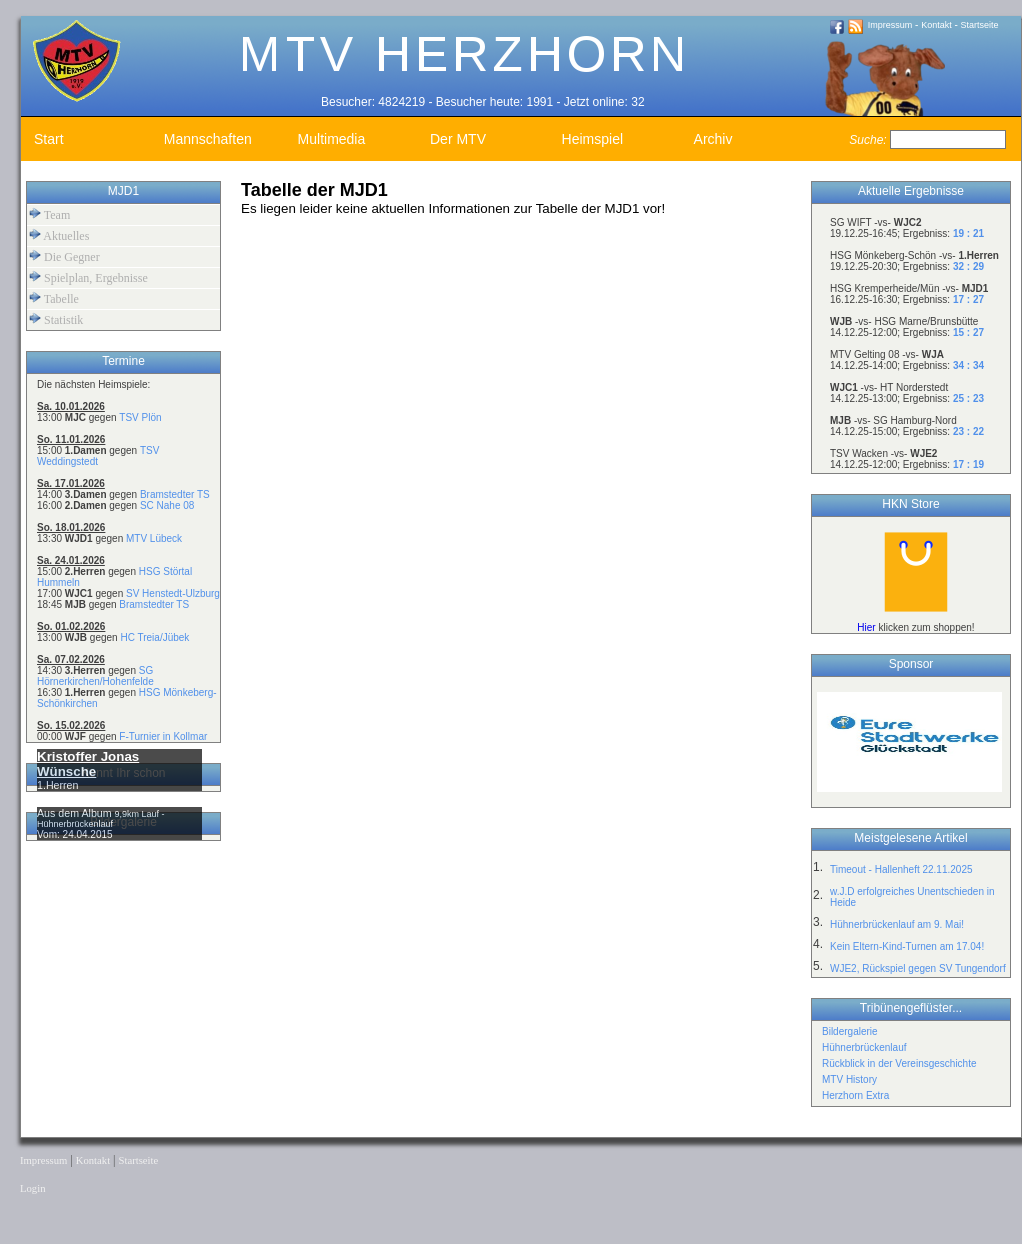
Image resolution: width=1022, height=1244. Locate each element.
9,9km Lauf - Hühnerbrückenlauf (101, 819)
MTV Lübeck (154, 538)
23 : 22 (968, 431)
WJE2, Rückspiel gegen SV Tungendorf (918, 968)
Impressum (890, 25)
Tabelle (54, 298)
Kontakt (936, 25)
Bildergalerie (850, 1031)
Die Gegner (64, 256)
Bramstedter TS (175, 494)
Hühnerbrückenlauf (864, 1047)
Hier (866, 627)
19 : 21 (968, 233)
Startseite (980, 25)
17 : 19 (968, 464)
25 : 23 (968, 398)
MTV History (849, 1079)
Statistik (56, 319)
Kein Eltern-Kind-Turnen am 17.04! (907, 946)
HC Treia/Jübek (154, 637)
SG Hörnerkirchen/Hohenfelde (95, 676)
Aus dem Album (76, 813)
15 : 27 (968, 332)
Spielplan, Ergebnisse (88, 277)
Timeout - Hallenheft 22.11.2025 (901, 869)
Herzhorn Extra (855, 1095)
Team (49, 214)
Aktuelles (59, 235)
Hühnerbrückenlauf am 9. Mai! (897, 924)
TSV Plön (140, 417)
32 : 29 (968, 266)
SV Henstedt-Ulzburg (173, 593)
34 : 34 (968, 365)
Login (32, 1188)
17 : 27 (968, 299)
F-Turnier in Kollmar (163, 736)
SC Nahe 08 (167, 505)
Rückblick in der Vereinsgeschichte (899, 1063)
